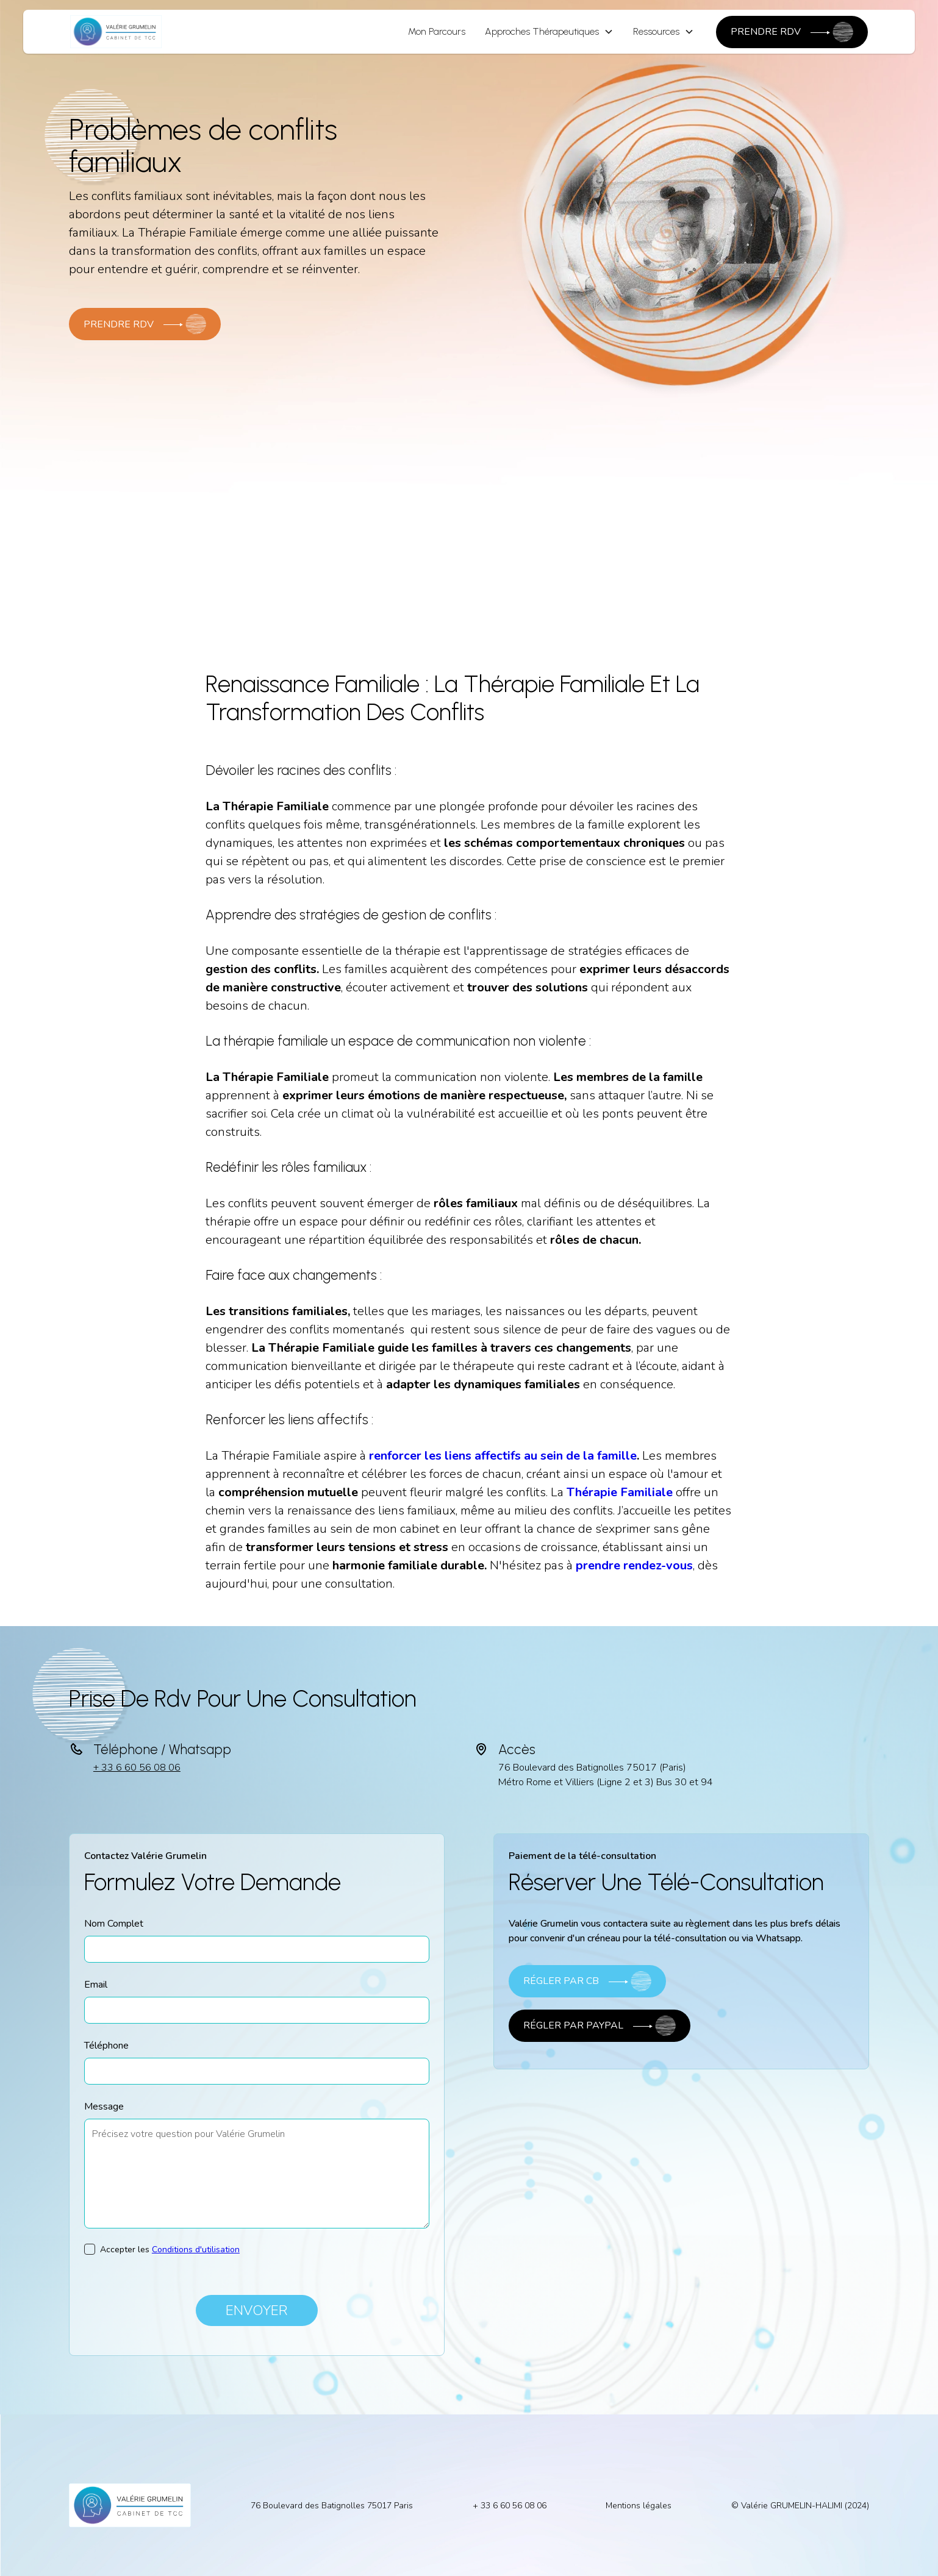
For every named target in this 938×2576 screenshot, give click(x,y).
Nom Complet (113, 1923)
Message (104, 2106)
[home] (116, 31)
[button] (549, 32)
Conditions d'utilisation (196, 2249)
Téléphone (106, 2045)
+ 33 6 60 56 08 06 (137, 1767)
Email (95, 1984)
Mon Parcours (436, 31)
